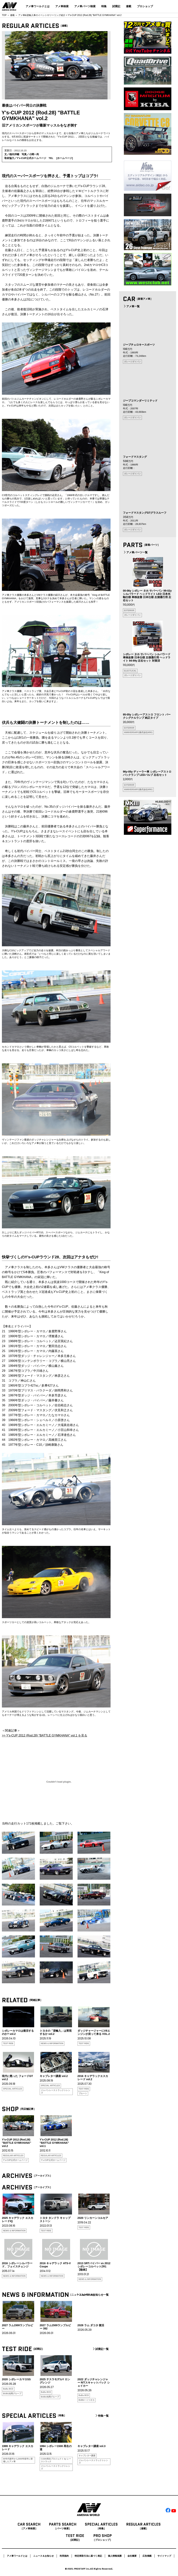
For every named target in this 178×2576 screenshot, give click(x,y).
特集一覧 (102, 2416)
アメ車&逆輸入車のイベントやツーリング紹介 (41, 15)
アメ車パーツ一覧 (135, 552)
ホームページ (64, 158)
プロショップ (145, 6)
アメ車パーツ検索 (85, 6)
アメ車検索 (62, 6)
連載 (128, 6)
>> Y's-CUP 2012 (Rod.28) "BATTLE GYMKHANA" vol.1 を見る (45, 1735)
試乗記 (116, 6)
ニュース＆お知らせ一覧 (92, 2295)
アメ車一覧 (131, 306)
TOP (4, 15)
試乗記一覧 (100, 2349)
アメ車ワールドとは (38, 6)
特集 (104, 6)
